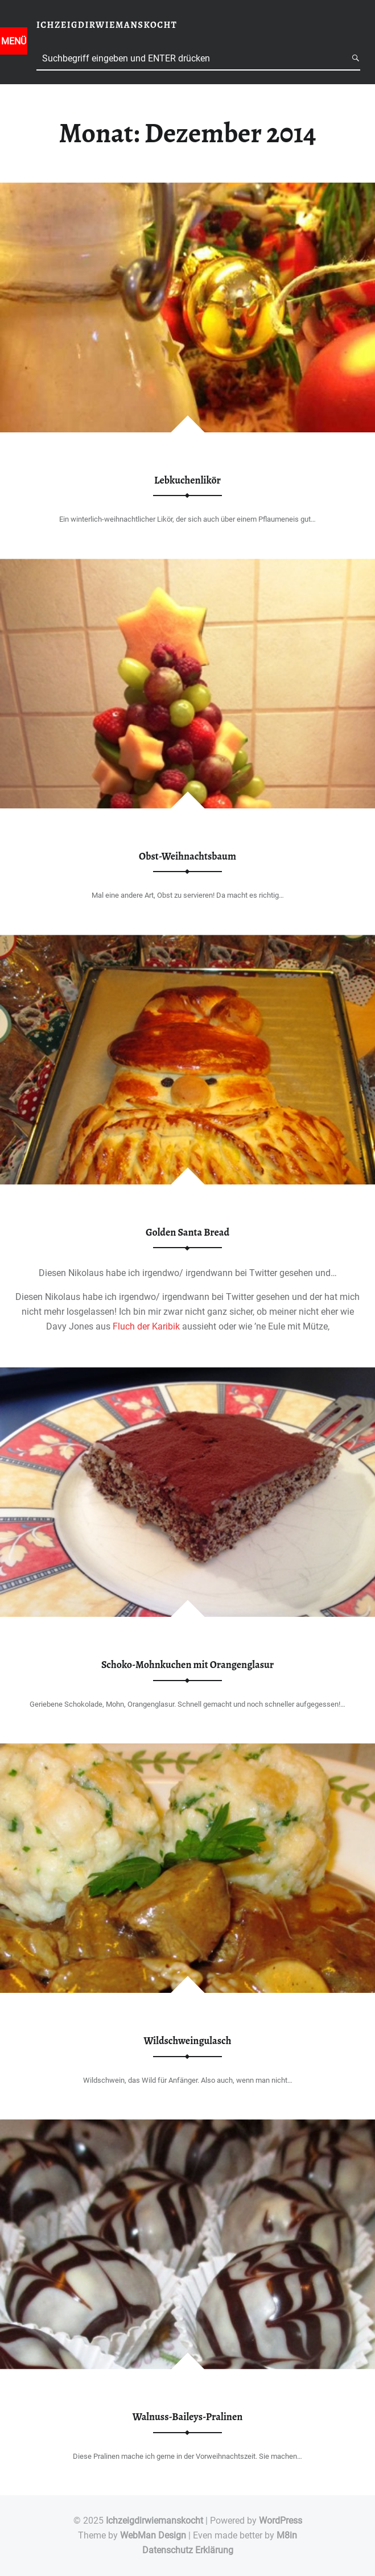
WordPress (280, 2520)
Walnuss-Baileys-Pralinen (188, 2417)
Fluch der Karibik (146, 1326)
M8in (287, 2535)
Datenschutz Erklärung (187, 2550)
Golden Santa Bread (187, 1232)
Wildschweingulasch (188, 2040)
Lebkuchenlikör (187, 480)
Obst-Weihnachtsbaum (187, 856)
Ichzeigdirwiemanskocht (154, 2520)
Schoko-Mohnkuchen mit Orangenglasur (187, 1664)
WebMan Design (153, 2535)
